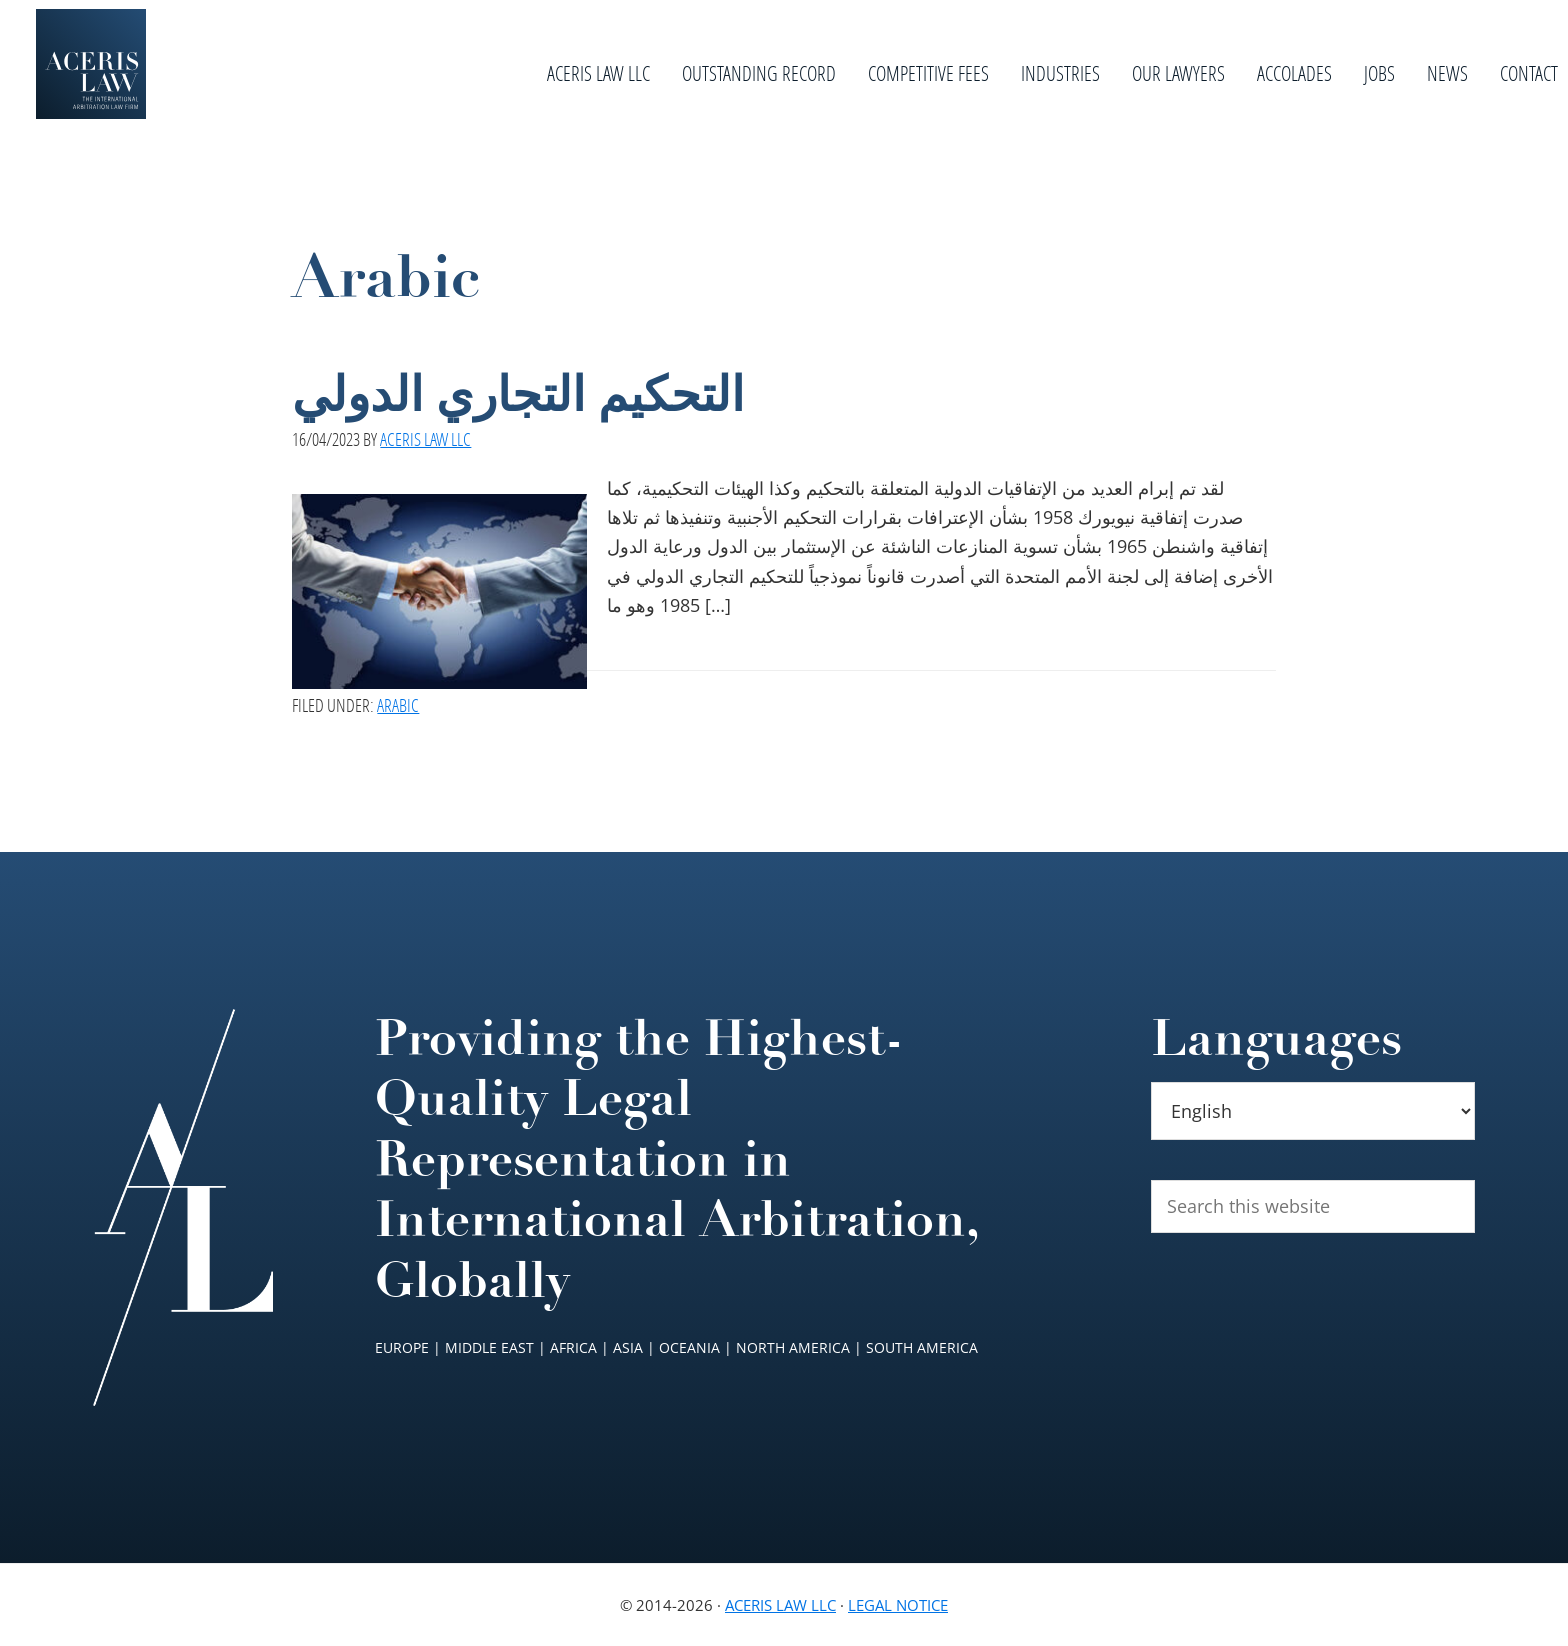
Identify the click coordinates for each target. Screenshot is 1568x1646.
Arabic (398, 705)
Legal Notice (898, 1605)
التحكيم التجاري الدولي (518, 395)
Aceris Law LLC (780, 1605)
